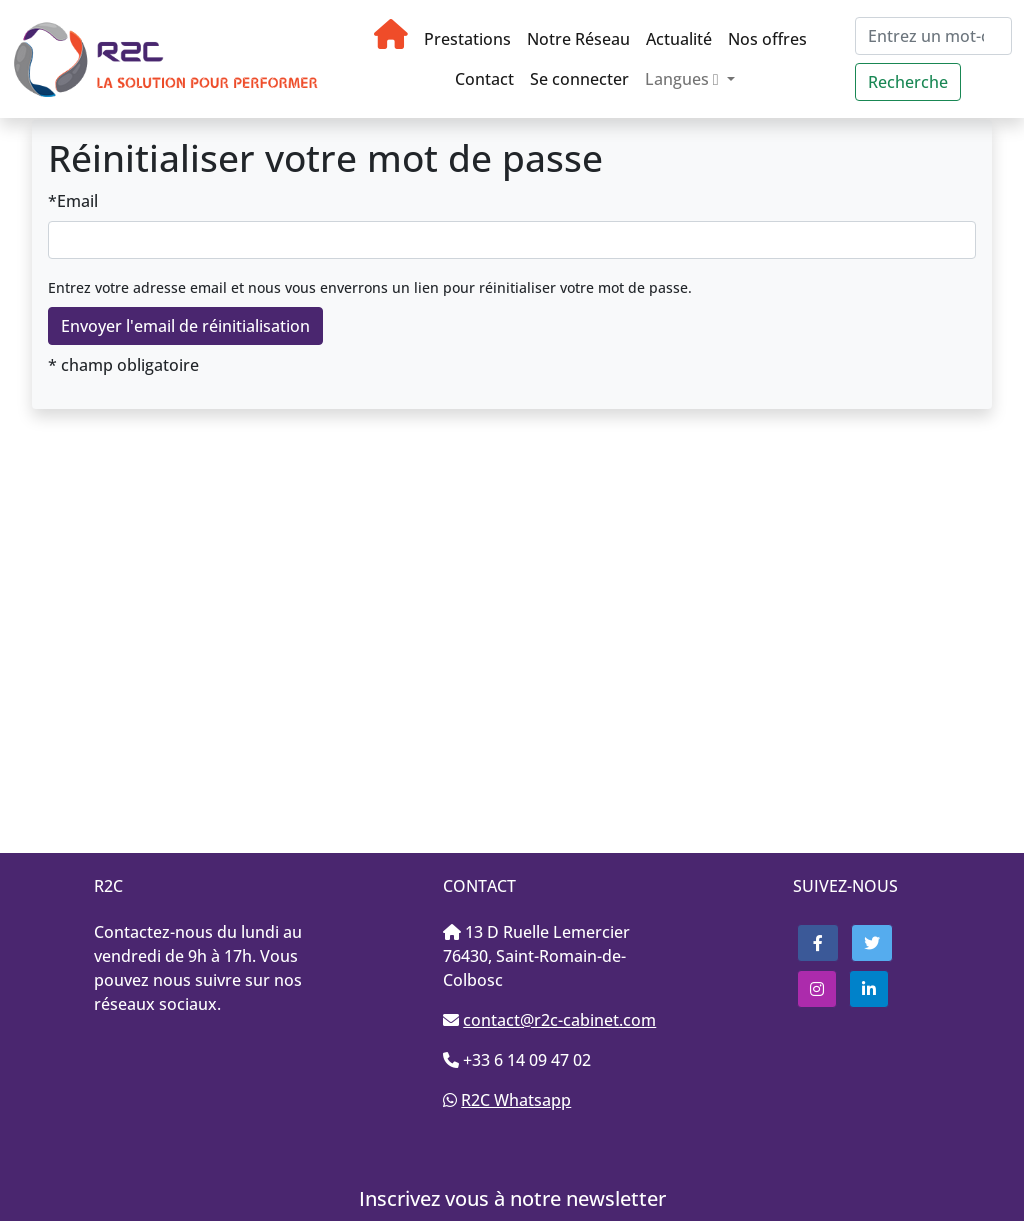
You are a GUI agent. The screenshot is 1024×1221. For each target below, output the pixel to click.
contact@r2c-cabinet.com (559, 1020)
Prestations (467, 39)
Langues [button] (684, 79)
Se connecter (579, 79)
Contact (484, 79)
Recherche (908, 82)
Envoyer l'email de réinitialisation (185, 326)
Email (77, 201)
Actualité (679, 39)
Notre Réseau (578, 39)
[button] (818, 943)
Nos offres (767, 39)
